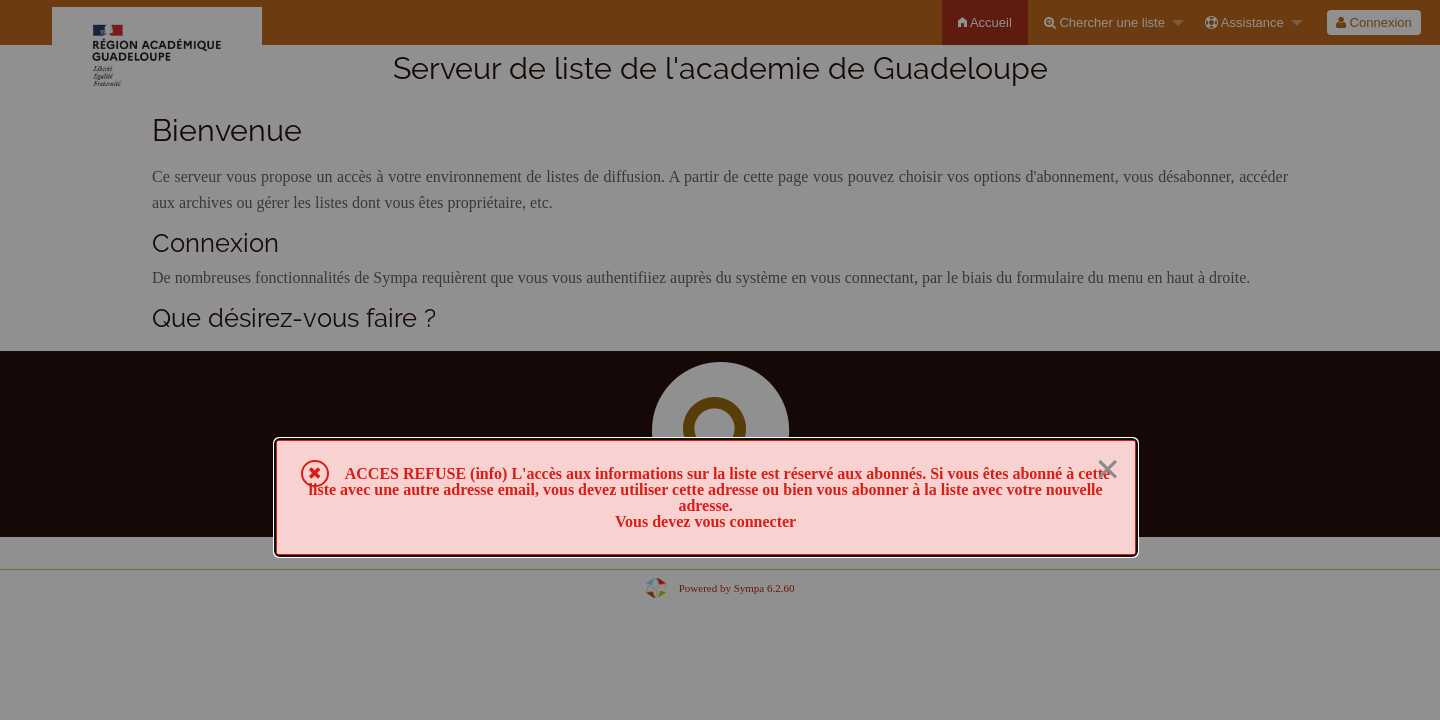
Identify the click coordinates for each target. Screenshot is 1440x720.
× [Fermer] (1108, 469)
